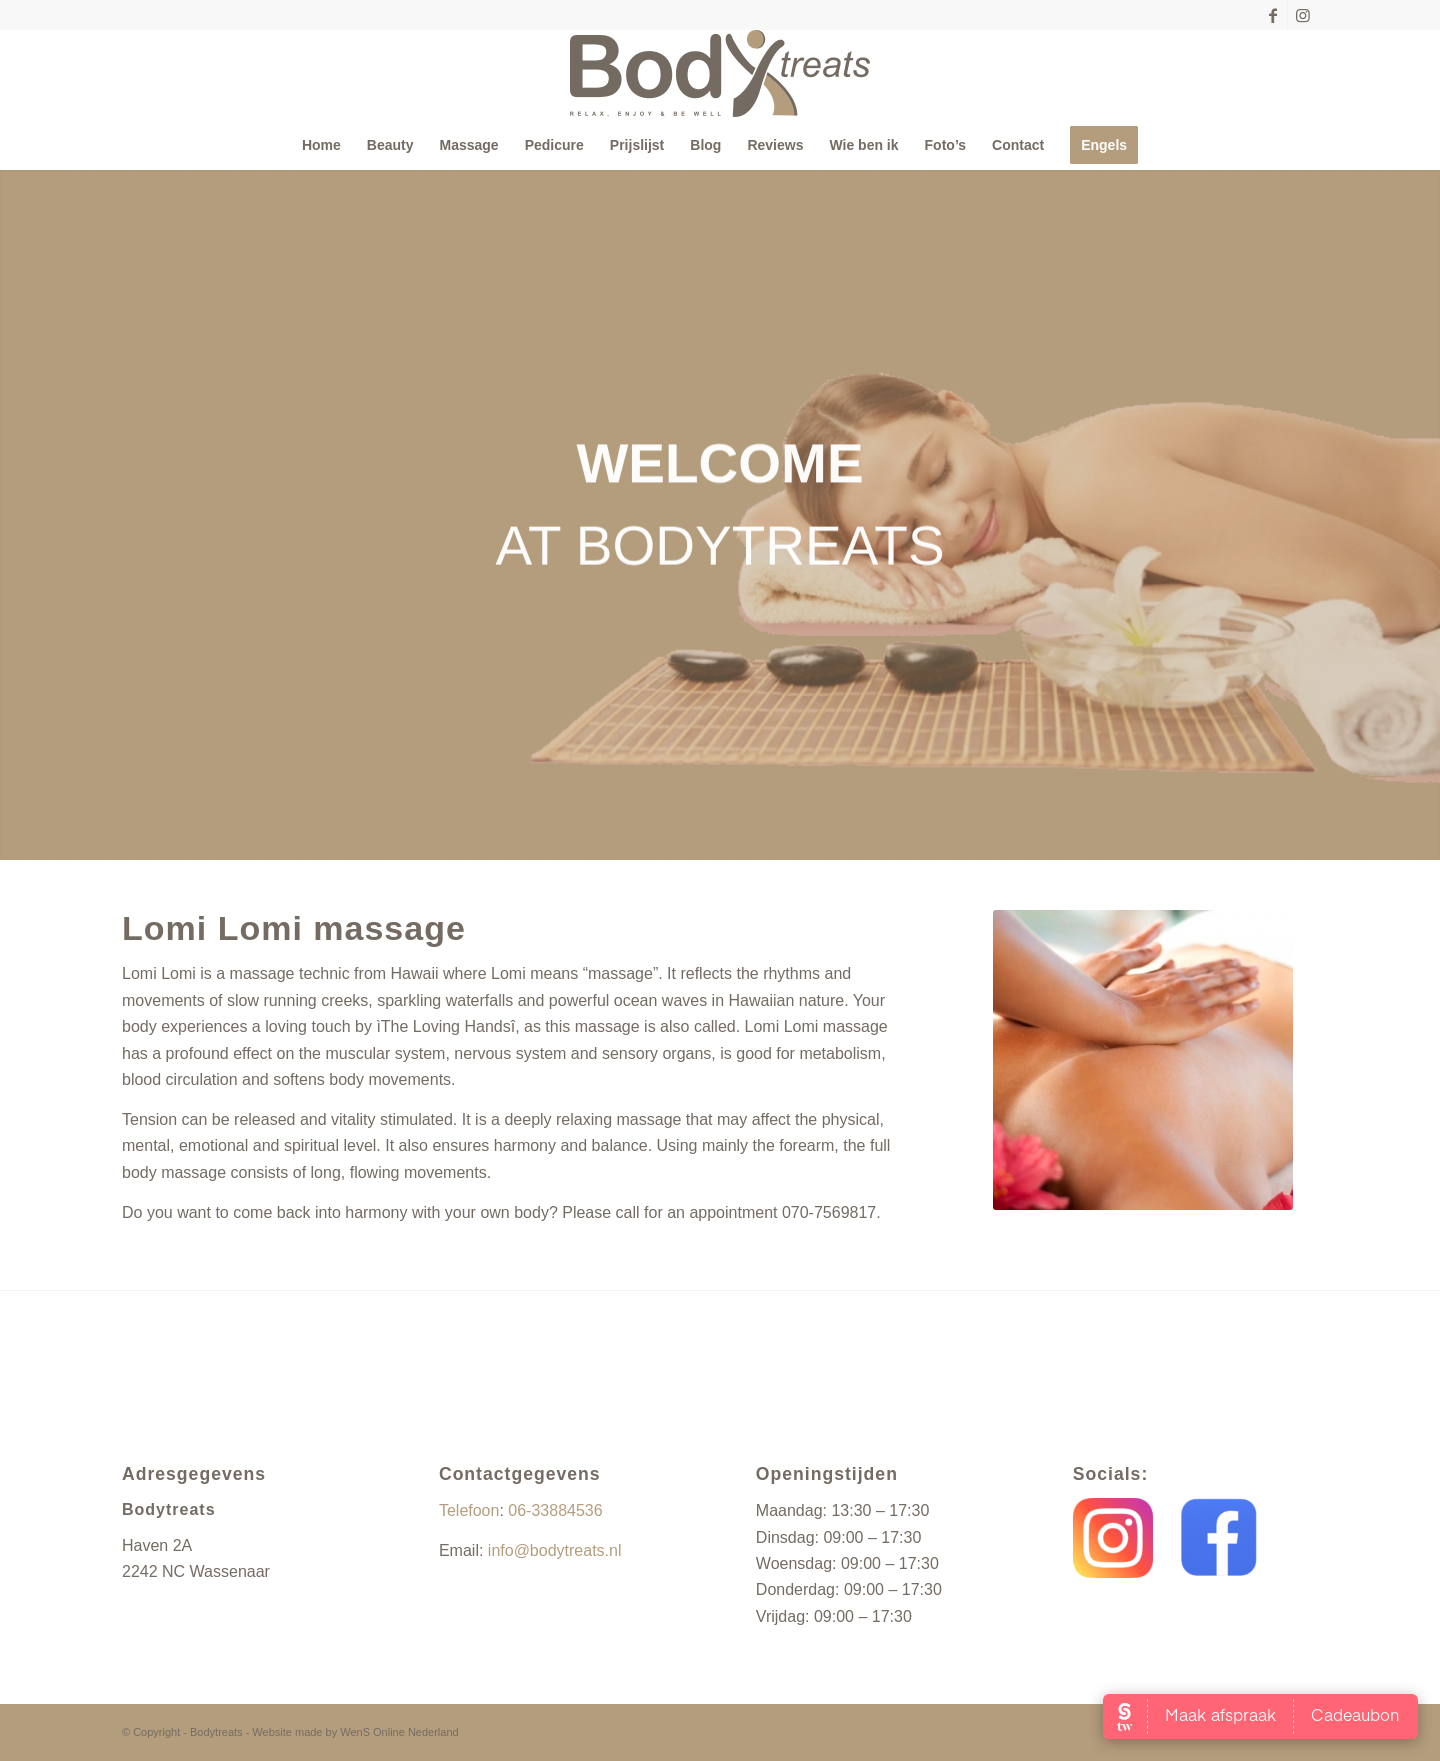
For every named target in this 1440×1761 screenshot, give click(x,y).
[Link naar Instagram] (1303, 15)
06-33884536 (555, 1510)
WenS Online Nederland (399, 1732)
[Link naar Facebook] (1272, 15)
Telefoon (469, 1510)
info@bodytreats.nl (555, 1550)
